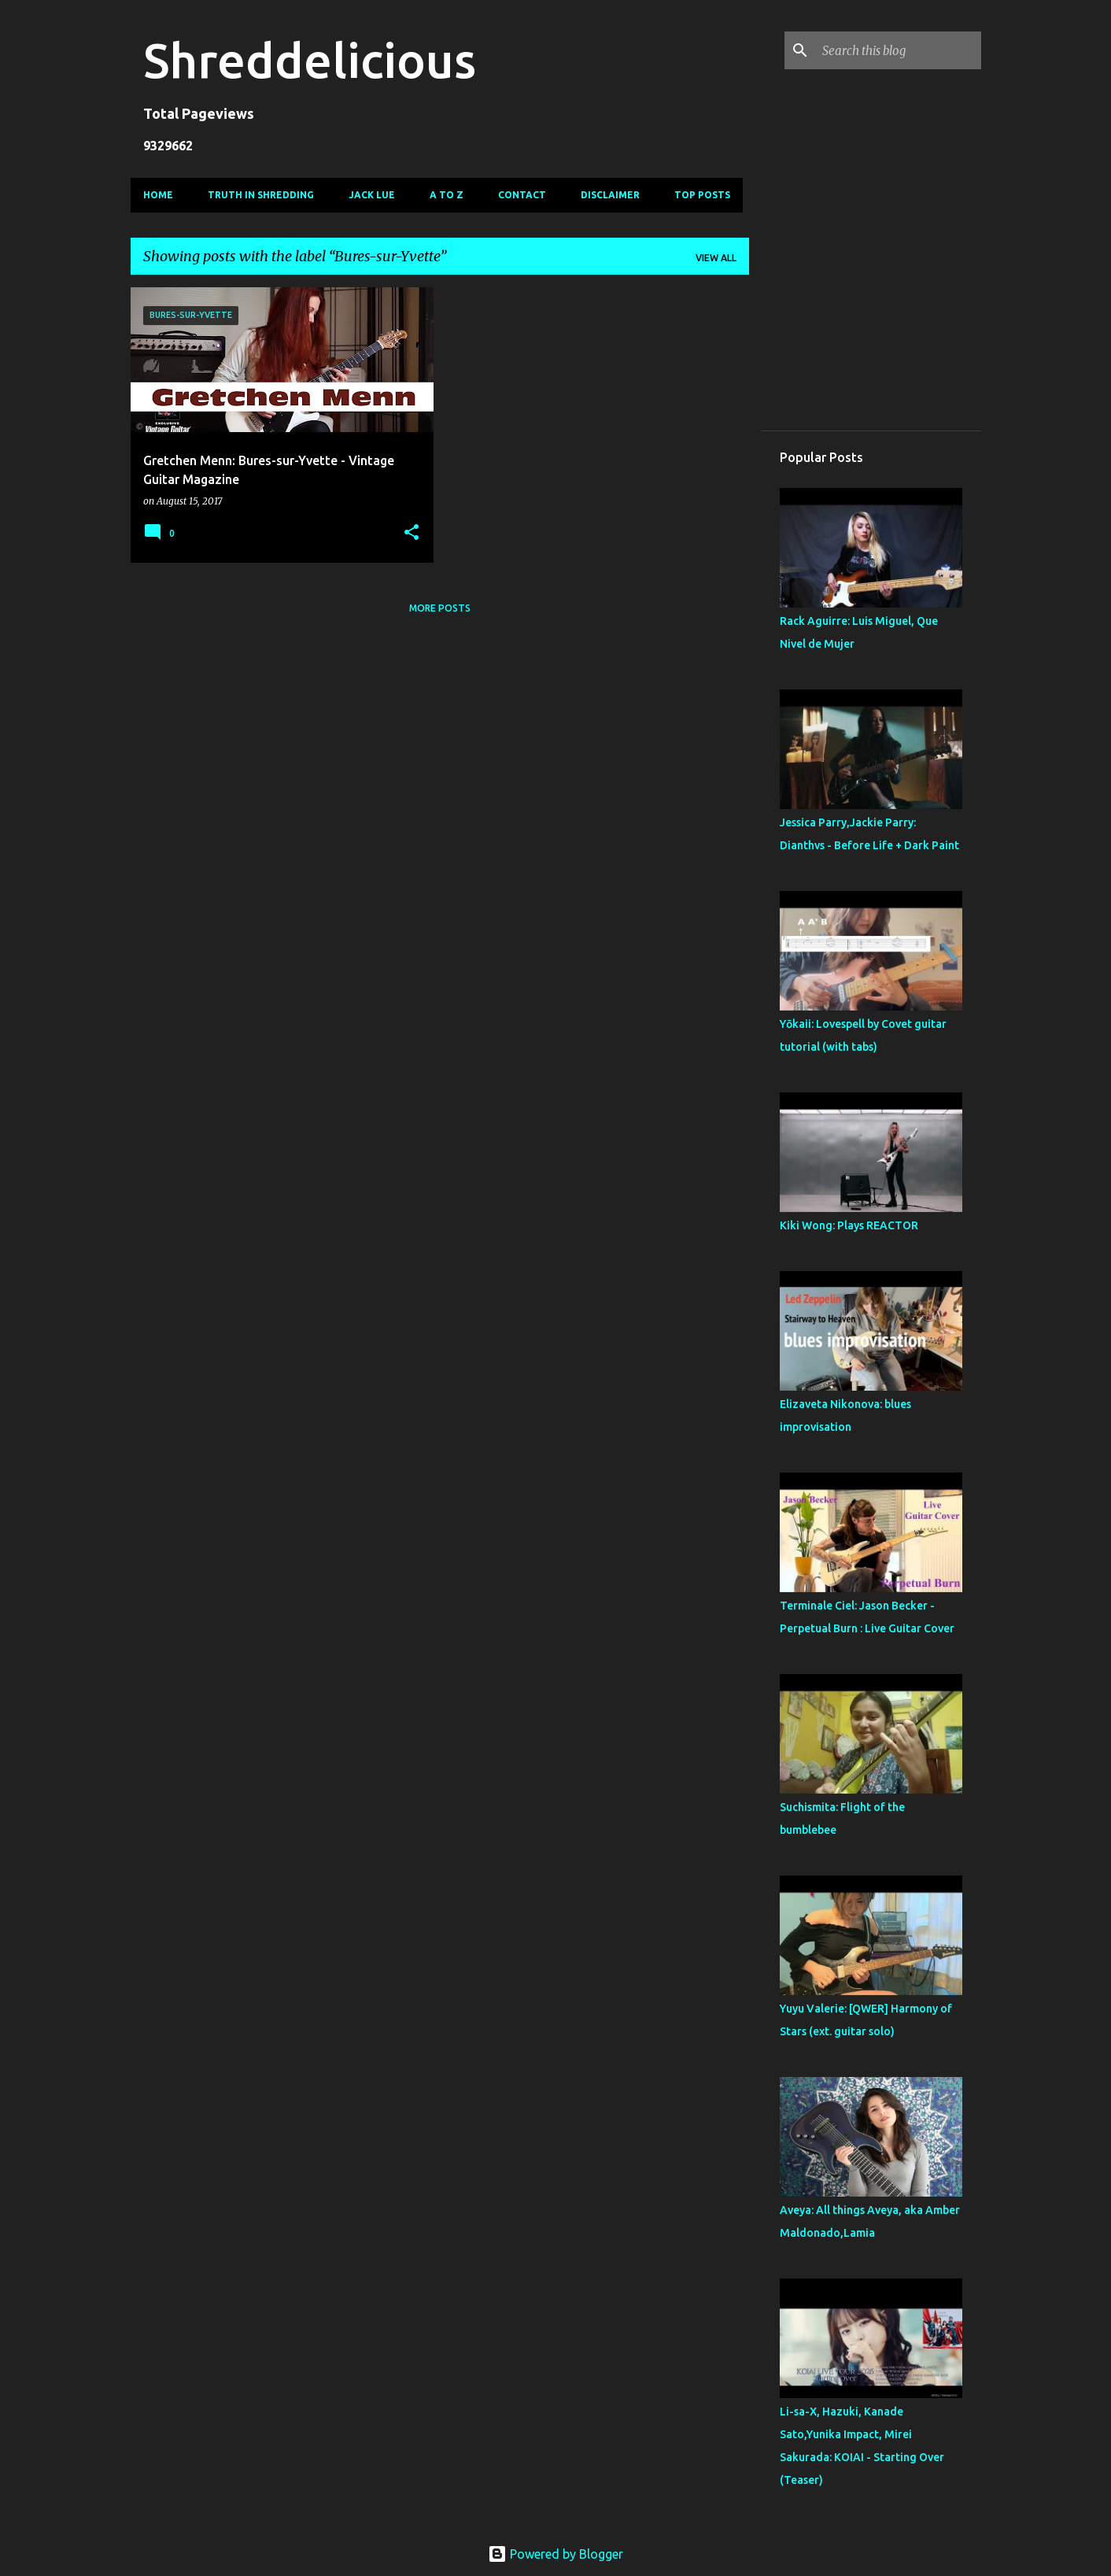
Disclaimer (610, 195)
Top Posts (702, 195)
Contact (522, 195)
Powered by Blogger (555, 2554)
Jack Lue (372, 195)
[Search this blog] (898, 50)
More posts (440, 608)
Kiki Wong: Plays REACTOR (849, 1225)
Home (158, 195)
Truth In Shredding (261, 195)
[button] (411, 533)
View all (716, 258)
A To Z (446, 195)
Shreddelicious (309, 59)
